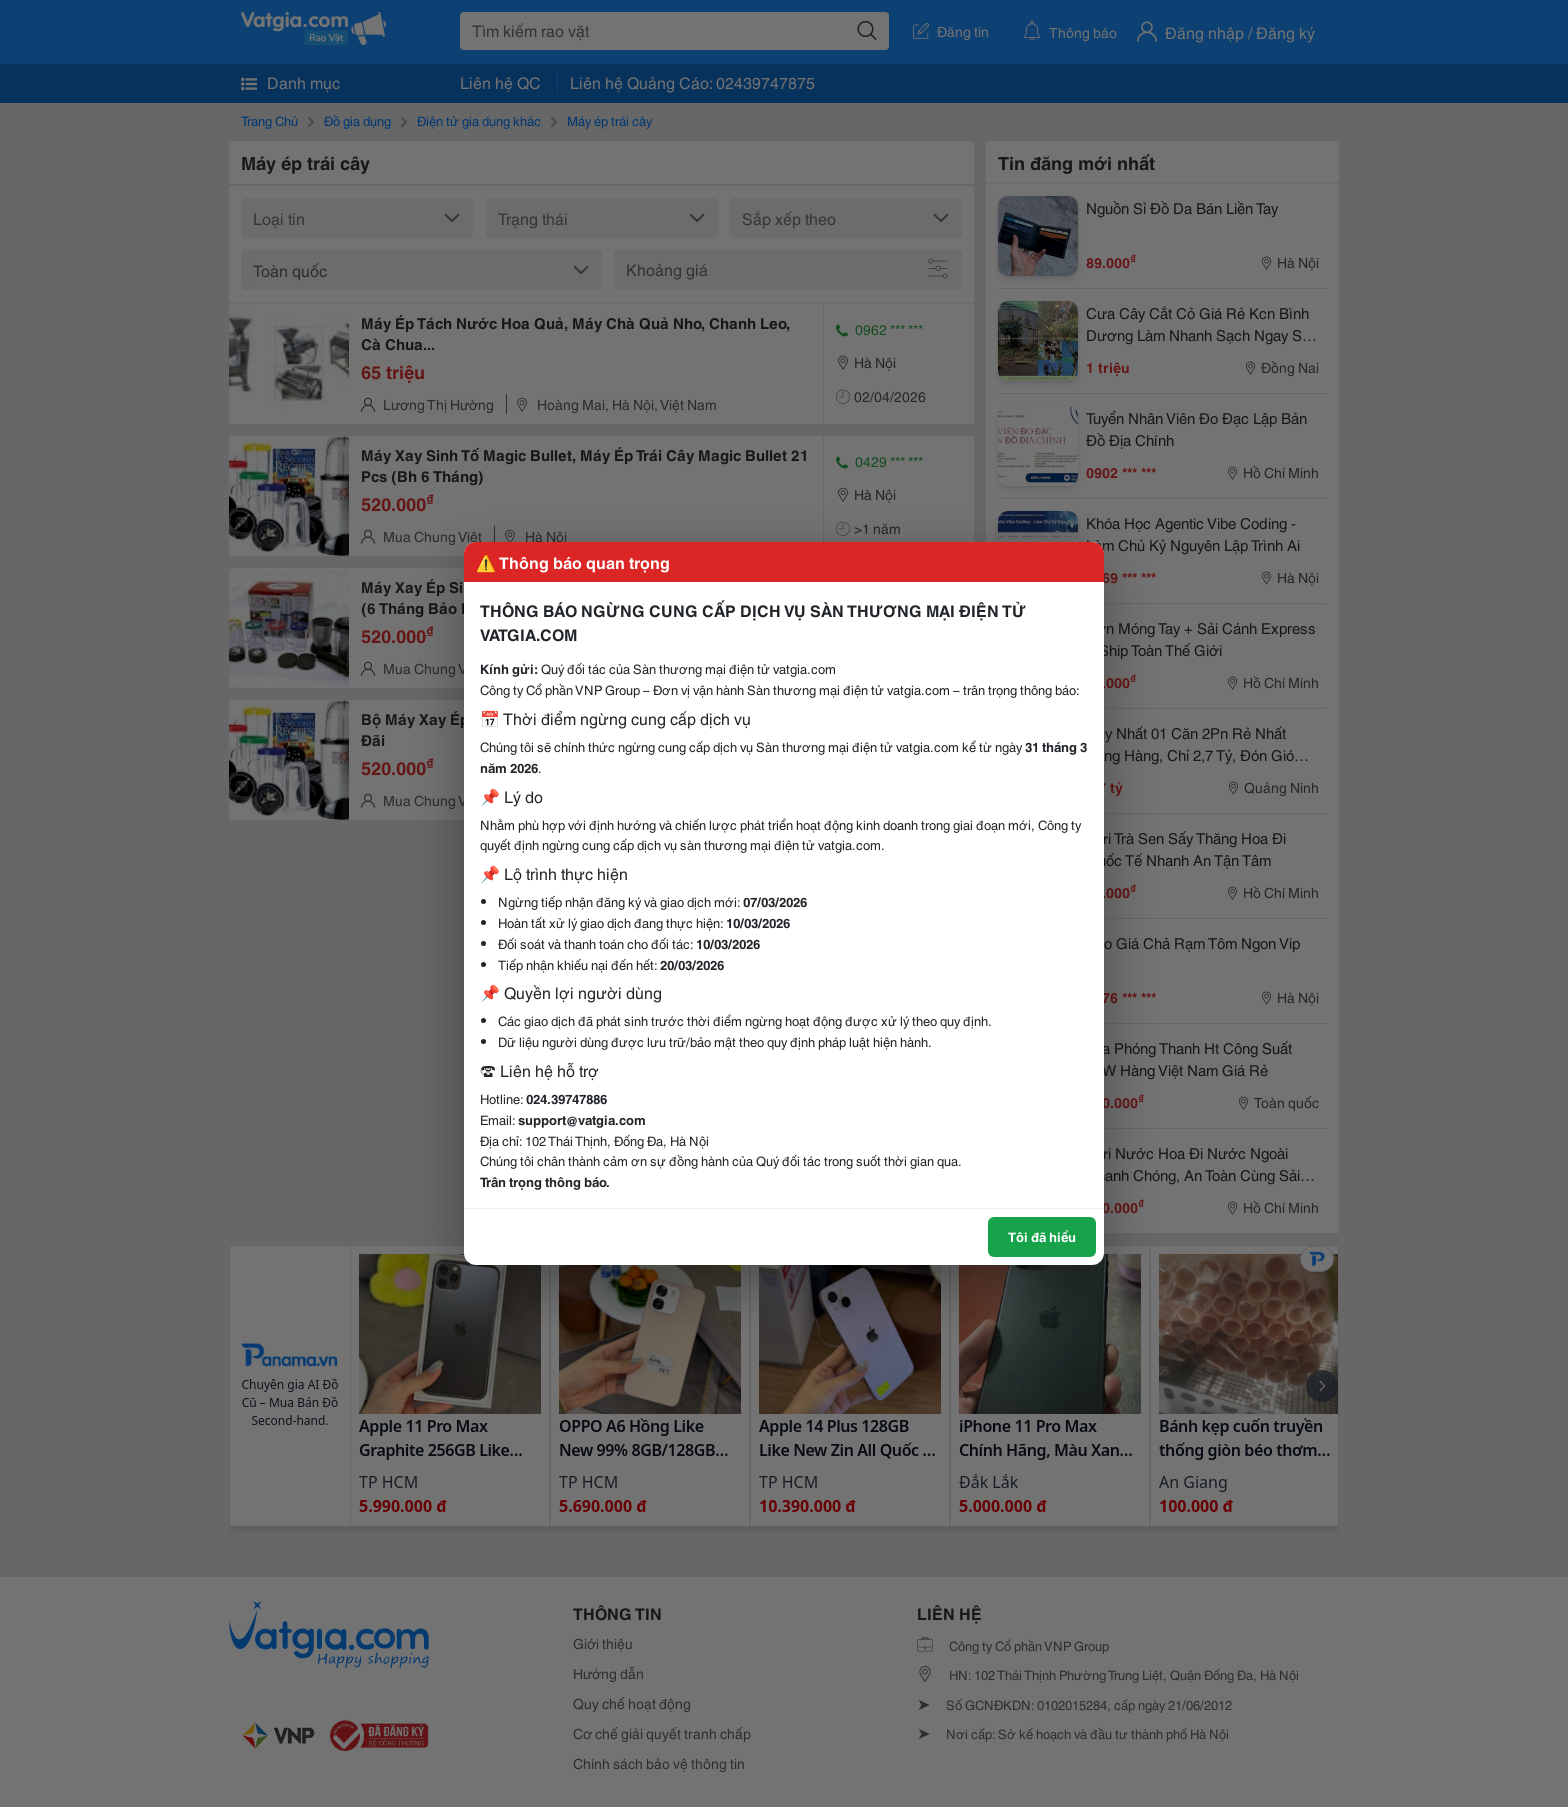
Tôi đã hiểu (1042, 1236)
